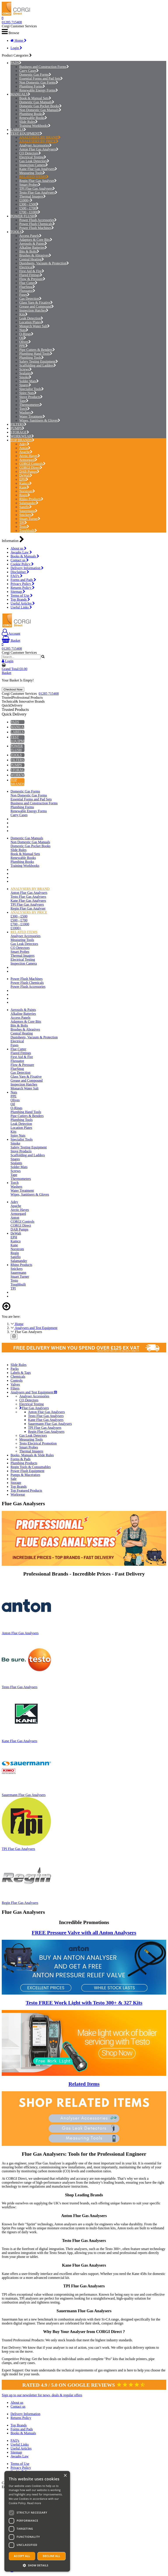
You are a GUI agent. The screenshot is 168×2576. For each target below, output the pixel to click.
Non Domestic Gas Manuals (40, 110)
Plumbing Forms (32, 86)
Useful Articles (22, 603)
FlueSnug (27, 287)
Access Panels (30, 236)
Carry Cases (29, 70)
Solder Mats (29, 381)
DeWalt (25, 475)
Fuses (24, 295)
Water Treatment (32, 416)
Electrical (27, 267)
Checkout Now (13, 689)
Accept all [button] (22, 2556)
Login (16, 48)
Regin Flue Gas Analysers (46, 1431)
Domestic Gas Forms (35, 74)
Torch (24, 408)
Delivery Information (27, 568)
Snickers (26, 515)
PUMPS (16, 428)
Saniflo (25, 507)
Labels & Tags (20, 1372)
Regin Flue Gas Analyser (38, 181)
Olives (25, 342)
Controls (16, 1380)
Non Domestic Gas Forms (38, 82)
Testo (24, 526)
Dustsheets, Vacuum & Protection (44, 263)
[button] (37, 2565)
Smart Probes (29, 184)
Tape (23, 401)
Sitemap (17, 591)
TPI (23, 522)
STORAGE (18, 432)
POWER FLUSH (22, 216)
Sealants (26, 373)
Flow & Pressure (32, 279)
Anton (24, 448)
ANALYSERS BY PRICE (38, 141)
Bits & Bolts (29, 251)
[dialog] (37, 2521)
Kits (23, 314)
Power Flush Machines (36, 228)
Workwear (17, 1494)
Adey (24, 444)
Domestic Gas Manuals (36, 102)
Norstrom (27, 491)
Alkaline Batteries (33, 247)
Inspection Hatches (33, 310)
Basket (11, 640)
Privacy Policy (22, 584)
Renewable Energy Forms (38, 90)
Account (11, 633)
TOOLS (16, 232)
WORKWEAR (21, 436)
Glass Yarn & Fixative (36, 302)
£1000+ (25, 200)
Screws (25, 369)
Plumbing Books (32, 114)
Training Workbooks (35, 126)
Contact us (19, 560)
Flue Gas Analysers (34, 1408)
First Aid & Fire (31, 271)
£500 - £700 (28, 208)
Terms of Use (21, 595)
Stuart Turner (29, 519)
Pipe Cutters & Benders (37, 350)
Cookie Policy (22, 564)
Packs (14, 1369)
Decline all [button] (51, 2556)
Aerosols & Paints (33, 243)
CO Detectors (30, 153)
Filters (14, 1388)
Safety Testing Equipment (38, 361)
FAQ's (16, 576)
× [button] (65, 2475)
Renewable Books (33, 118)
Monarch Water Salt (34, 326)
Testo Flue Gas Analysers (38, 192)
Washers (26, 412)
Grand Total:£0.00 (14, 669)
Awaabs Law (21, 552)
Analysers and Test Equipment (33, 1392)
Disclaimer (19, 572)
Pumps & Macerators (25, 1475)
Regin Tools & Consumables (30, 1467)
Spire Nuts (28, 393)
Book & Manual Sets (35, 98)
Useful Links (21, 607)
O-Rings (26, 334)
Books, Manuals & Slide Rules (32, 1455)
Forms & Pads (20, 1459)
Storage (15, 1483)
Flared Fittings (30, 275)
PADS (14, 63)
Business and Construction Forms (44, 67)
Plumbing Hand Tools (35, 353)
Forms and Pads (23, 580)
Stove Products (31, 397)
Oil (22, 338)
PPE (23, 346)
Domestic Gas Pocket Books (40, 106)
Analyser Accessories (35, 145)
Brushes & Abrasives (35, 255)
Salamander (28, 503)
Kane (24, 487)
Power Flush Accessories (38, 220)
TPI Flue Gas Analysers (37, 188)
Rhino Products (31, 499)
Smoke (25, 377)
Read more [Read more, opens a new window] (34, 2503)
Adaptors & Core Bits (35, 239)
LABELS (17, 129)
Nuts (23, 330)
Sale (13, 1479)
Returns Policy (22, 588)
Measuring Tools (32, 173)
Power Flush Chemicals (37, 224)
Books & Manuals (24, 556)
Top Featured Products (26, 1490)
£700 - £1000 (29, 212)
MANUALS (19, 94)
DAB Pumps (29, 471)
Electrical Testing (32, 157)
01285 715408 (12, 22)
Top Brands (20, 599)
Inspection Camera (33, 165)
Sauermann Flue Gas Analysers (50, 1424)
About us (18, 548)
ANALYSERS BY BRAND (40, 137)
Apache (25, 452)
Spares (25, 385)
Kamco (25, 483)
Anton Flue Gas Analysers (38, 149)
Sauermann (28, 511)
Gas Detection (30, 298)
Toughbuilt (28, 530)
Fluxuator (27, 291)
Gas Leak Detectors (34, 161)
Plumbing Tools (31, 357)
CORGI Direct (30, 467)
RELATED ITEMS (34, 177)
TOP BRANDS (21, 440)
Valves (15, 1384)
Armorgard (28, 460)
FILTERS (17, 424)
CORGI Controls (32, 464)
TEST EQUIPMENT (25, 133)
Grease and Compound (36, 306)
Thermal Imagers (32, 196)
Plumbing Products (23, 1463)
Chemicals (17, 1376)
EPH (23, 479)
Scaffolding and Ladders (37, 365)
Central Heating (31, 259)
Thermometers (30, 405)
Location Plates (31, 322)
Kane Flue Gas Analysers (38, 169)
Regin (24, 495)
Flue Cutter (28, 283)
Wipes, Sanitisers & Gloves (39, 420)
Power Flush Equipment (27, 1471)
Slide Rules (28, 122)
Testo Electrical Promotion (38, 1443)
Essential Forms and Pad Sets (41, 78)
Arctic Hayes (29, 456)
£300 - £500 (28, 204)
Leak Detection (31, 318)
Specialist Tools (31, 389)
